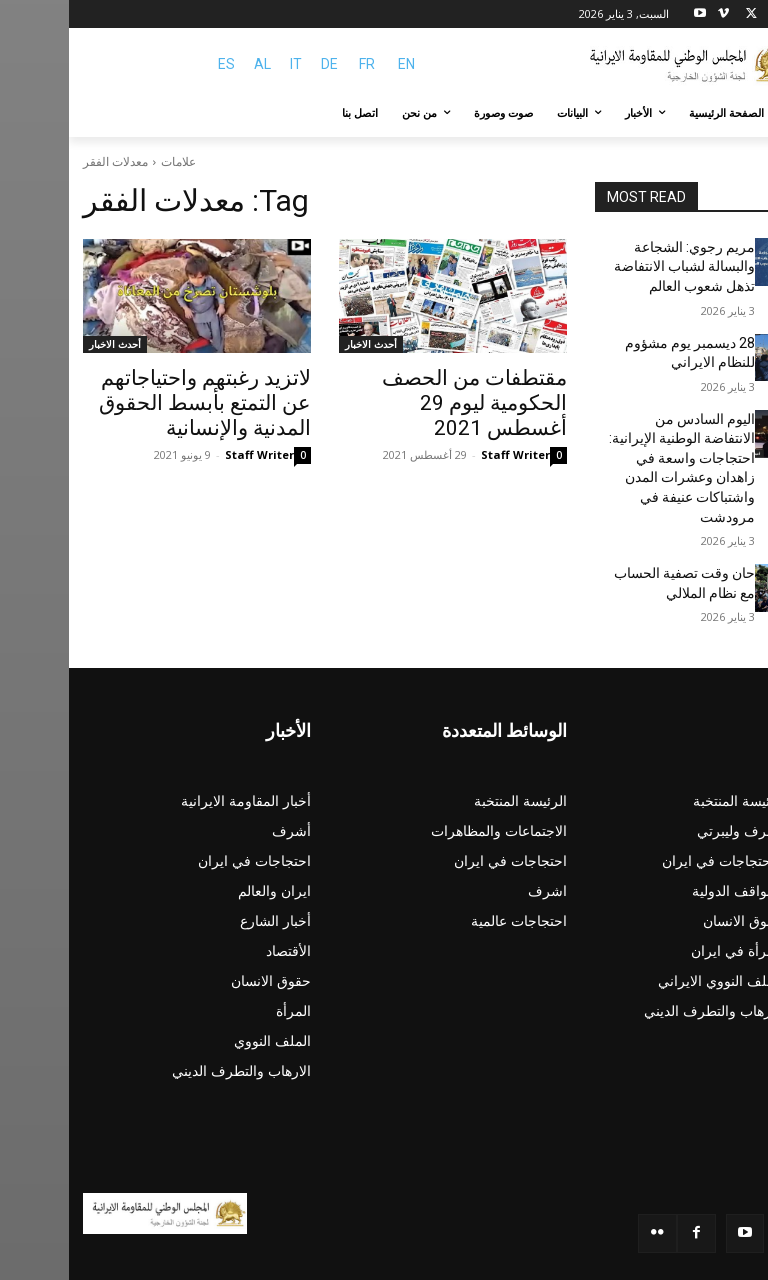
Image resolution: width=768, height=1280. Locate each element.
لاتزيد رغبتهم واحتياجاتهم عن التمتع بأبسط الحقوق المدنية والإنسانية (143, 399)
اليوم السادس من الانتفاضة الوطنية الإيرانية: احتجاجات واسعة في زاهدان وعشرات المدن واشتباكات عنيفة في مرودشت (619, 437)
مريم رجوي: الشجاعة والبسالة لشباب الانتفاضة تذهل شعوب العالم (623, 263)
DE (260, 64)
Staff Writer (446, 423)
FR (298, 64)
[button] (730, 113)
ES (157, 64)
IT (227, 64)
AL (193, 64)
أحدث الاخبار (302, 344)
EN (337, 64)
